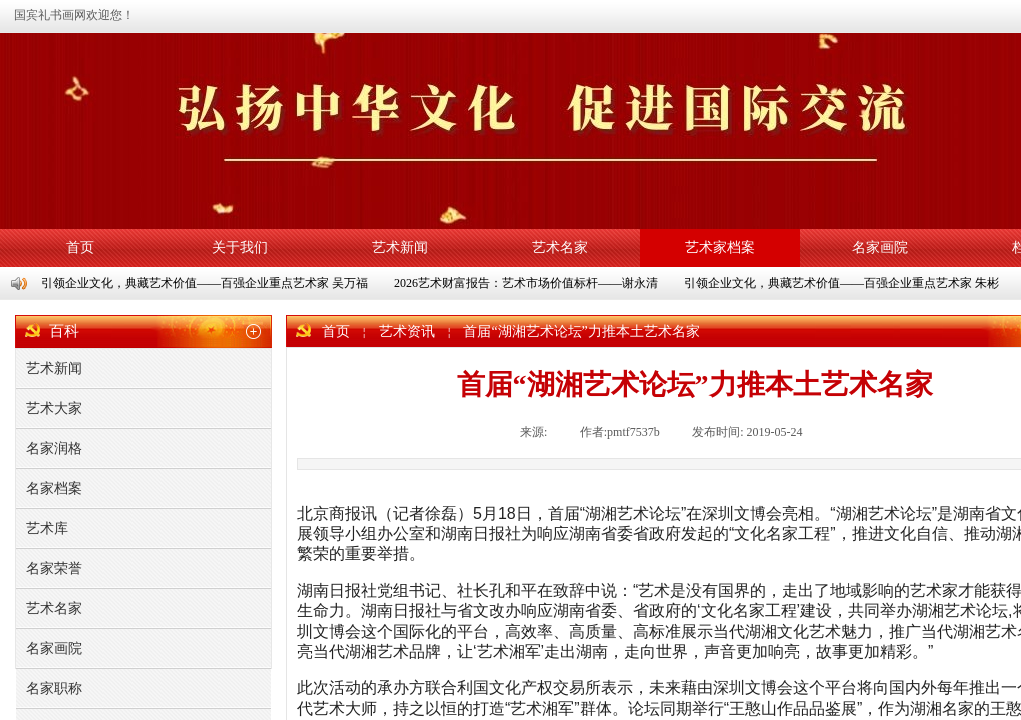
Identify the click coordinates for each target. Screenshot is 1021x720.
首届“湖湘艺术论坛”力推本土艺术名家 (581, 331)
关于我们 (240, 247)
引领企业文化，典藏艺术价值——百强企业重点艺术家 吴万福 (205, 283)
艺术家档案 (720, 247)
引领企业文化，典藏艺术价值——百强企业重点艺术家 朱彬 (842, 283)
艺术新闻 (400, 247)
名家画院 (880, 247)
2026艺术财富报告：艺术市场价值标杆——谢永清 (527, 283)
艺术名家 (560, 247)
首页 (80, 247)
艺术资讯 (407, 331)
